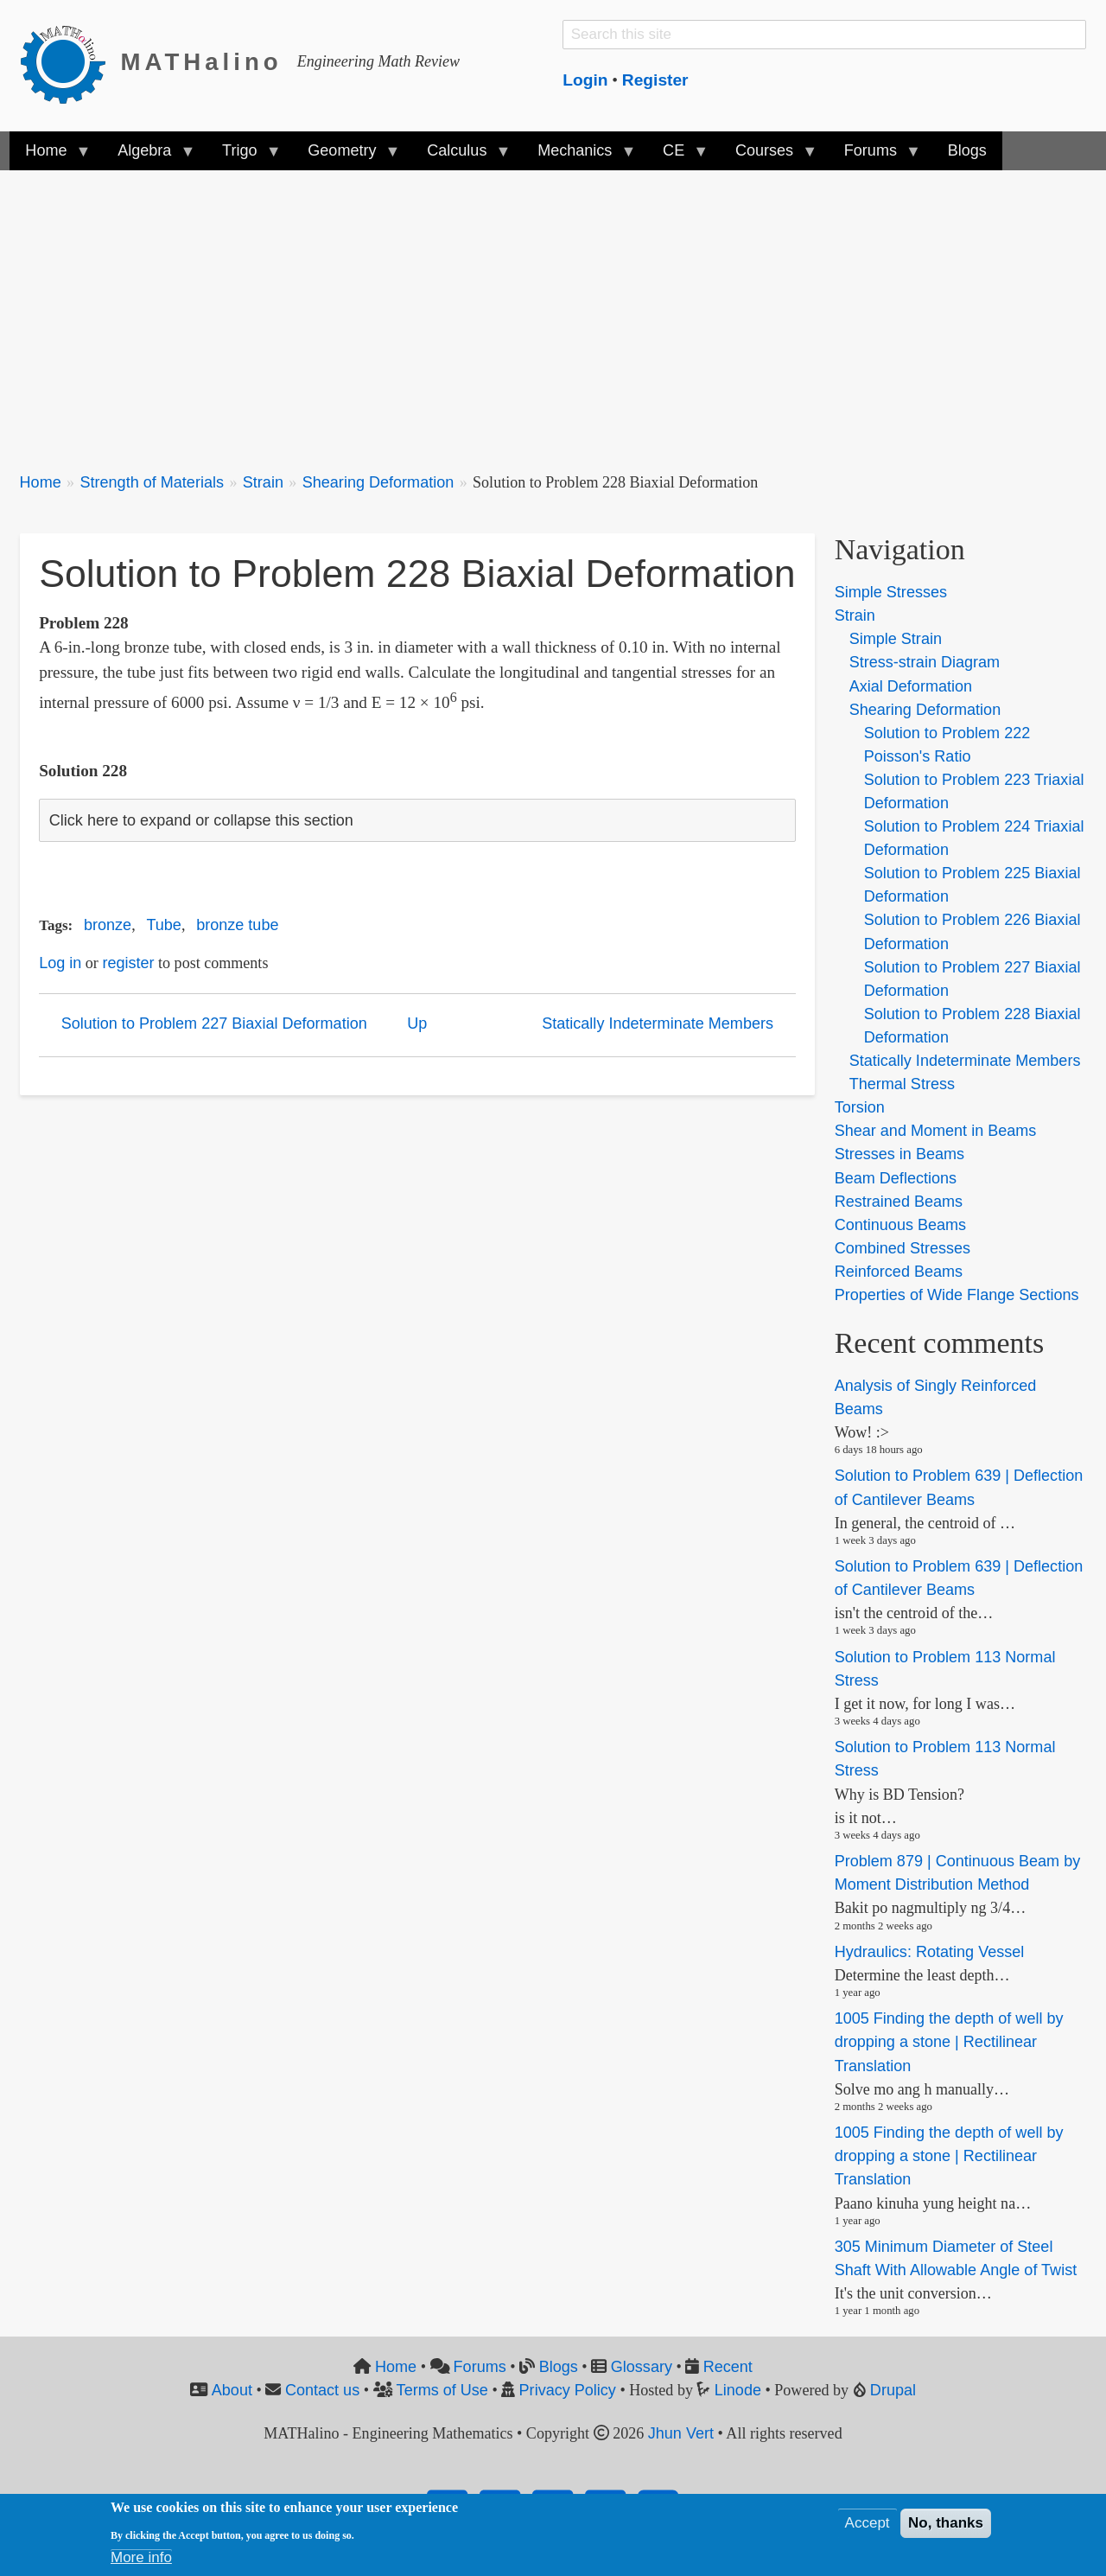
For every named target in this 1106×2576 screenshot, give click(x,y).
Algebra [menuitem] (148, 156)
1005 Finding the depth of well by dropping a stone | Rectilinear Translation (949, 2042)
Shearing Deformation (378, 482)
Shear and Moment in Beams (936, 1130)
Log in (60, 963)
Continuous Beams (900, 1225)
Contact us (322, 2390)
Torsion (860, 1107)
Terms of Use (442, 2390)
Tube (163, 925)
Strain (263, 482)
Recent (728, 2366)
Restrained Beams (899, 1201)
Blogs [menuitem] (967, 150)
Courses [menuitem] (768, 156)
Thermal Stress (902, 1084)
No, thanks (945, 2523)
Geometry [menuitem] (345, 156)
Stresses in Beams (899, 1154)
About (232, 2390)
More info (141, 2557)
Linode (738, 2390)
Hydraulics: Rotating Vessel (930, 1952)
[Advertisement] (538, 311)
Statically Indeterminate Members (657, 1023)
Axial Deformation (910, 686)
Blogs (558, 2366)
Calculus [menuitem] (460, 156)
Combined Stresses (902, 1248)
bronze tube (237, 925)
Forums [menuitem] (874, 156)
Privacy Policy (567, 2390)
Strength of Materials (151, 482)
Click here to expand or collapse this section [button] (201, 820)
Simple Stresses (891, 592)
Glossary (641, 2366)
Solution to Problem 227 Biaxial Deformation (214, 1023)
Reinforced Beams (899, 1271)
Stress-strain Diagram (925, 662)
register (128, 963)
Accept (867, 2523)
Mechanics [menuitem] (578, 156)
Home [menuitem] (50, 156)
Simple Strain (895, 638)
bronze (107, 925)
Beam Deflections (896, 1178)
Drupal (893, 2390)
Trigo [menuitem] (244, 156)
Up (417, 1023)
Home (40, 482)
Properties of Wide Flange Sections (957, 1295)
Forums (480, 2366)
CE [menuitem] (677, 156)
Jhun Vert (681, 2433)
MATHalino (202, 61)
